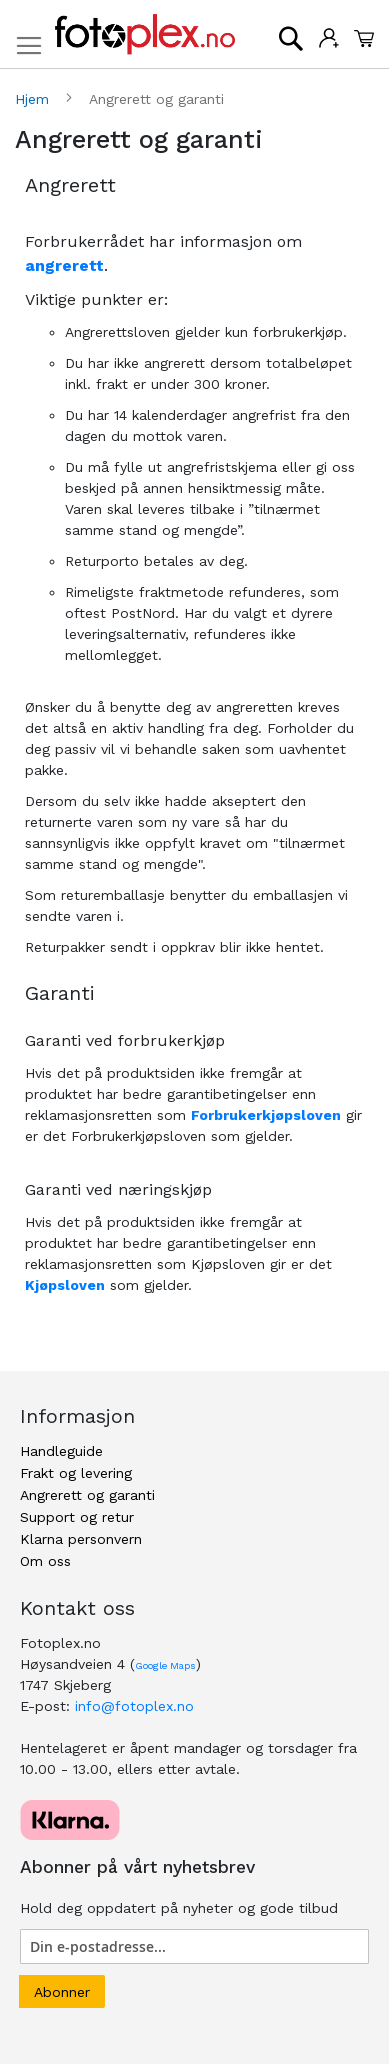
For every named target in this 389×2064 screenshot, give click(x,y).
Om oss (45, 1561)
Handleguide (61, 1451)
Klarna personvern (81, 1539)
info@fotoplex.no (134, 1706)
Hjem (34, 99)
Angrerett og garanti (87, 1495)
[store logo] (145, 34)
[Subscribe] (62, 1991)
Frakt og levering (76, 1473)
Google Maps (165, 1665)
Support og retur (77, 1517)
